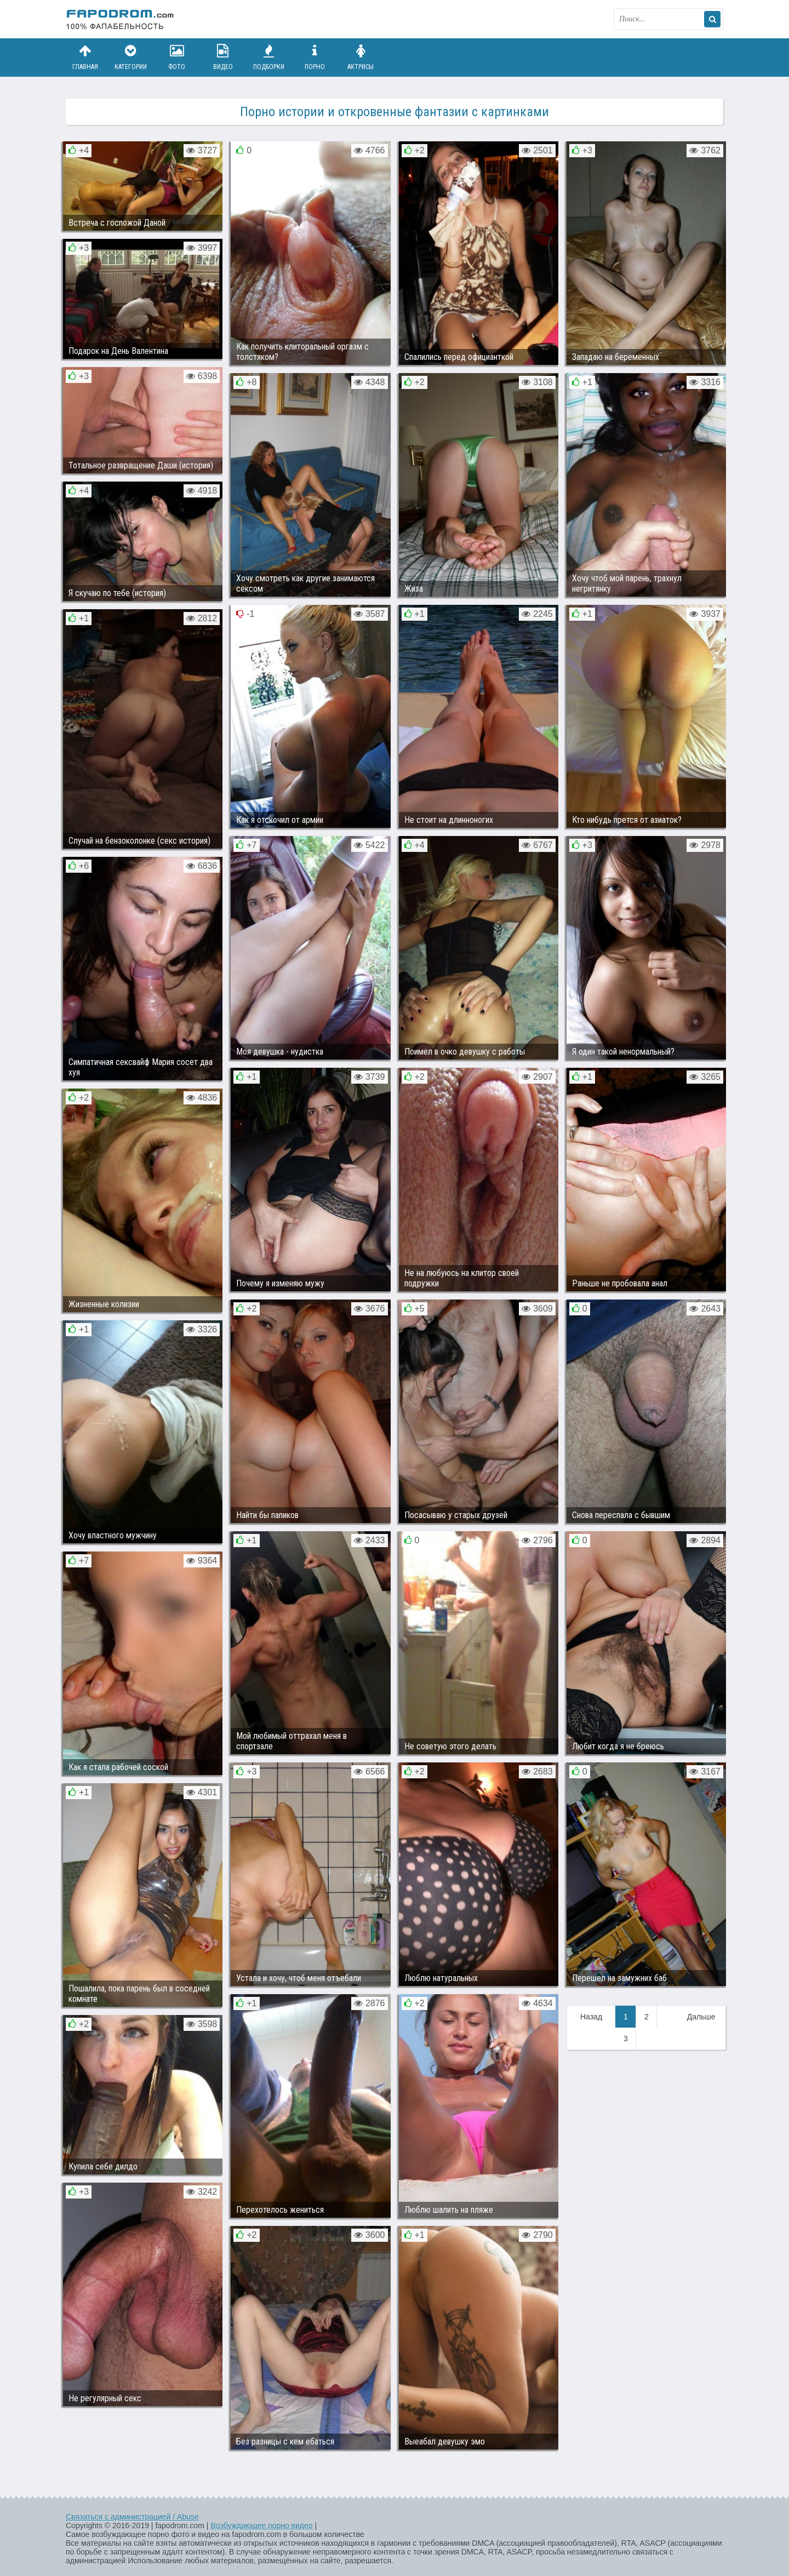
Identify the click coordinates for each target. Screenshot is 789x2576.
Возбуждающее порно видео (261, 2525)
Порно (314, 57)
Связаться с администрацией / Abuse (132, 2516)
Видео (223, 57)
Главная (85, 57)
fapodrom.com (120, 19)
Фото (177, 57)
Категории (131, 57)
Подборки (269, 57)
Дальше (701, 2016)
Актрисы (360, 57)
